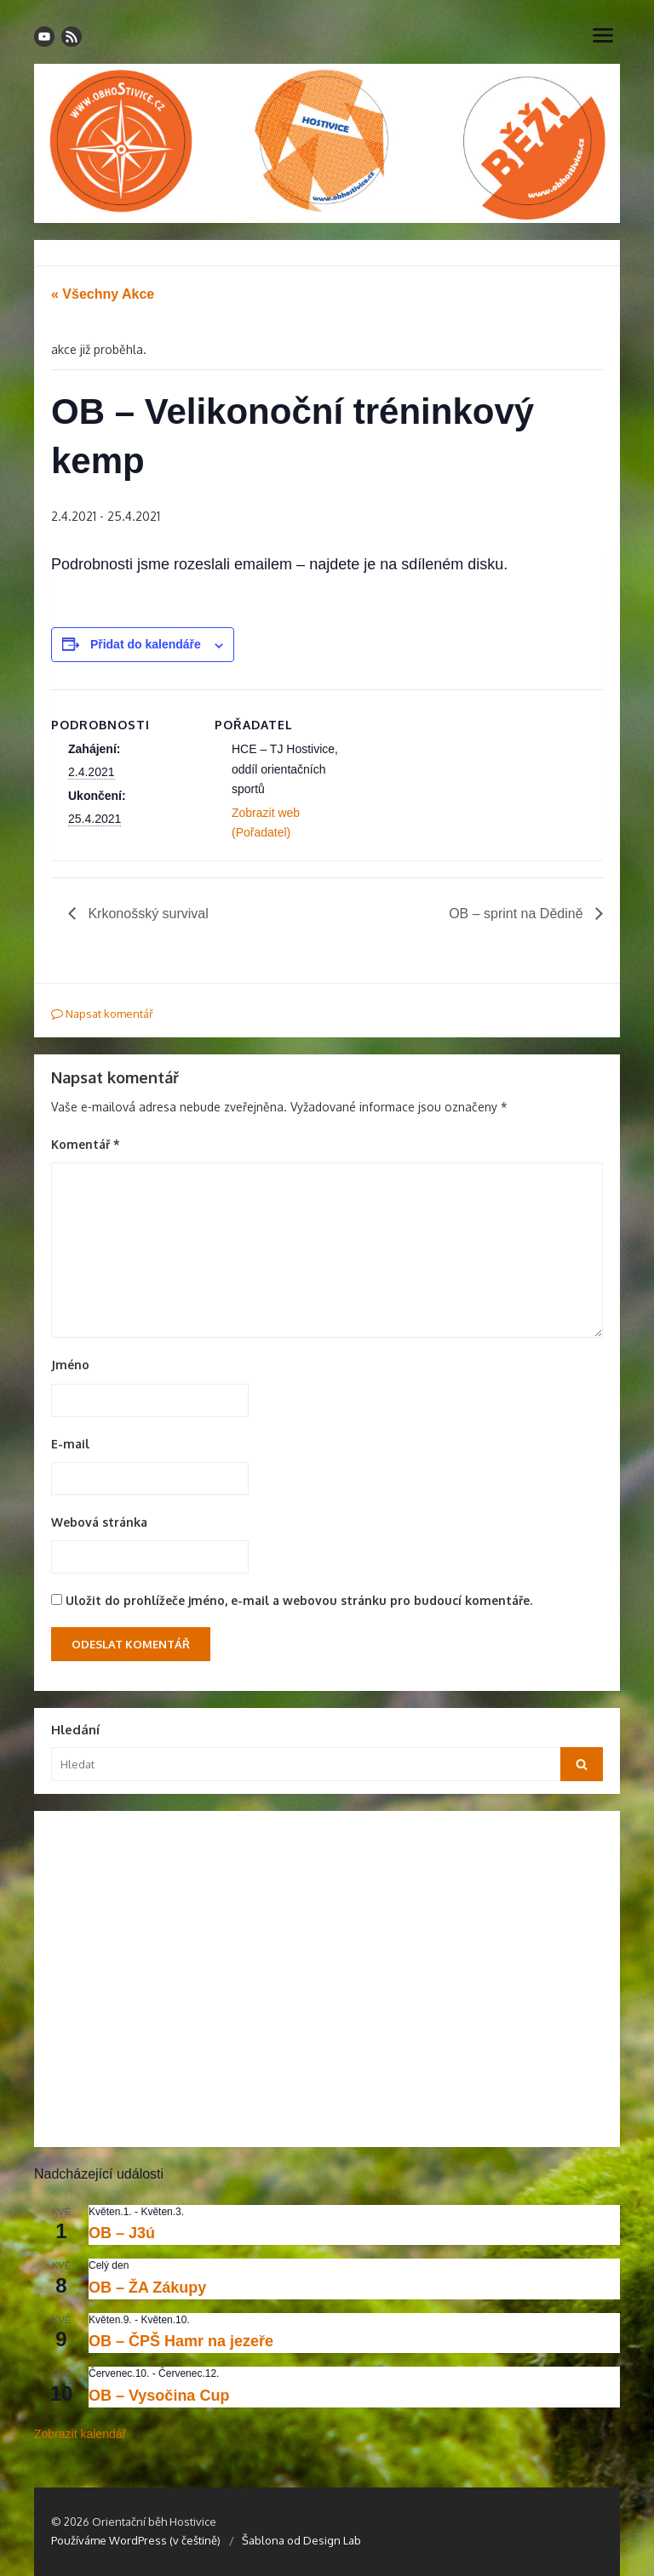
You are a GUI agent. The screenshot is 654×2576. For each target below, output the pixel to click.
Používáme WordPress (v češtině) (136, 2540)
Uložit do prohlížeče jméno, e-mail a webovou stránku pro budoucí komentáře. (299, 1600)
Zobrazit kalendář (80, 2434)
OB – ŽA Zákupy (147, 2287)
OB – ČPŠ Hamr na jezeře (181, 2341)
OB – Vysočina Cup (159, 2395)
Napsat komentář (102, 1013)
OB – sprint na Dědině (518, 913)
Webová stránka (99, 1522)
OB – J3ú (122, 2233)
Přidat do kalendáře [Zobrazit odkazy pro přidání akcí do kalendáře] (145, 644)
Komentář (85, 1144)
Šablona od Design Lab (301, 2540)
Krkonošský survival (146, 913)
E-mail (70, 1444)
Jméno (70, 1364)
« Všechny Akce (102, 294)
